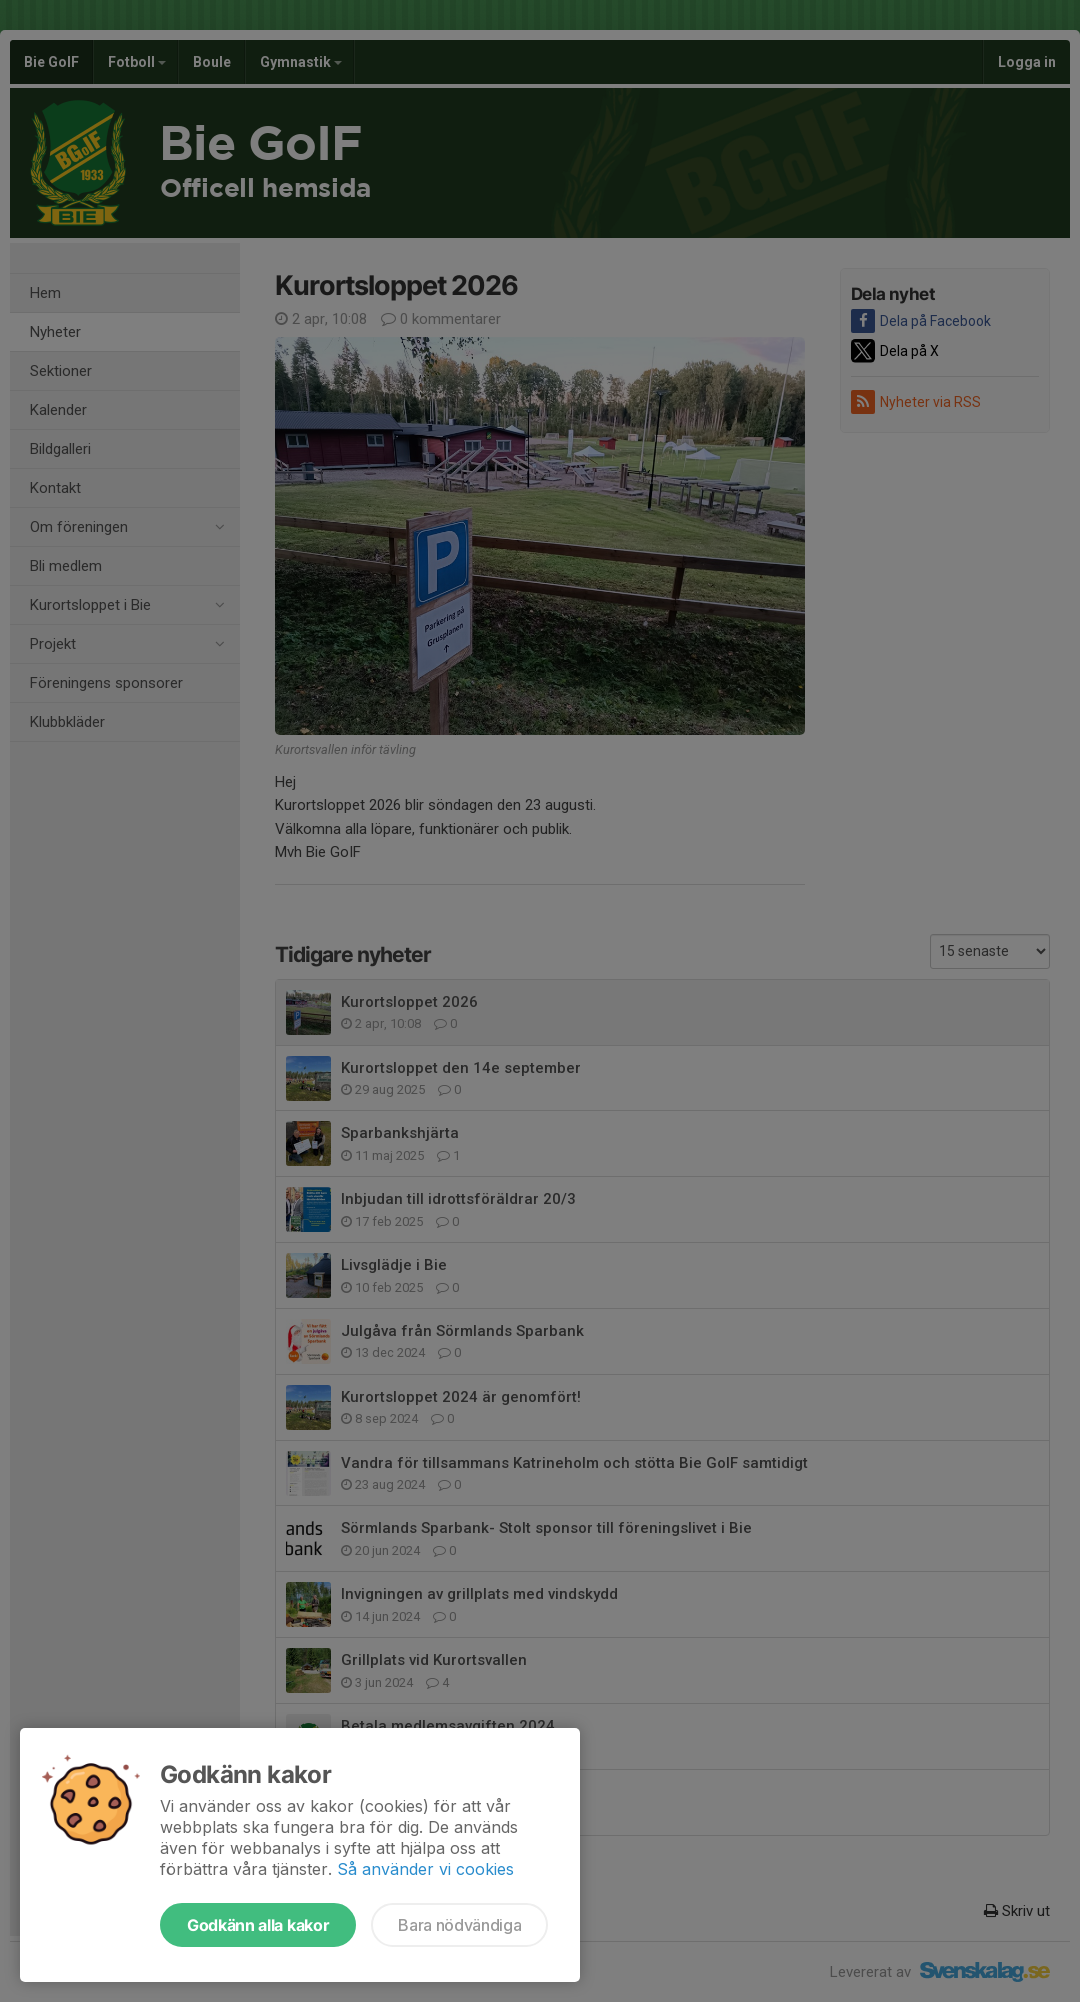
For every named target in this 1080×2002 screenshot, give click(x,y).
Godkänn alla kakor (258, 1925)
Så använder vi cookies (425, 1869)
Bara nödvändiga (459, 1925)
